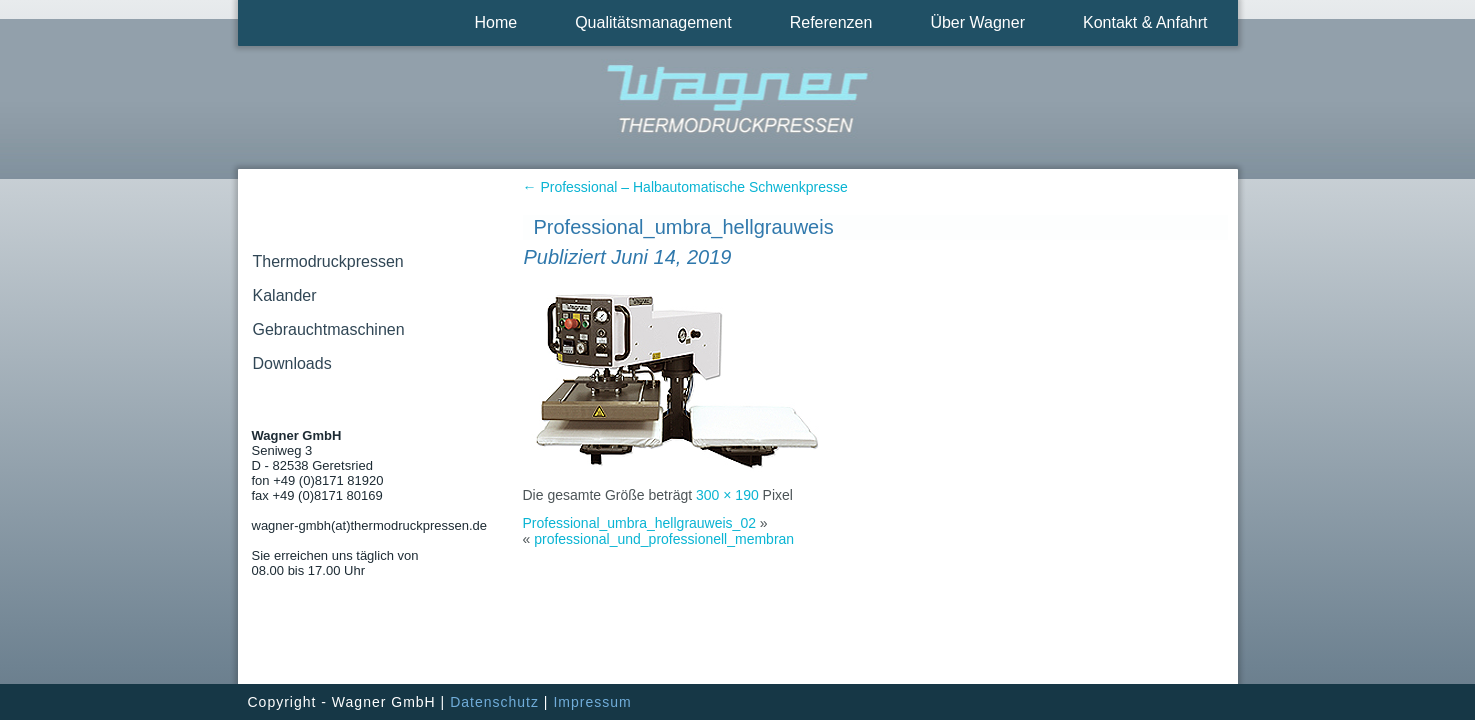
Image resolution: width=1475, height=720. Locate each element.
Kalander (285, 295)
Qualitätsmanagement (653, 22)
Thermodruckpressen (328, 261)
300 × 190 (727, 495)
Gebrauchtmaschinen (329, 329)
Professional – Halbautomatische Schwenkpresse (685, 187)
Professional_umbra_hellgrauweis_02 (639, 523)
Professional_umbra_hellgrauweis (684, 227)
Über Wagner (977, 22)
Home (495, 22)
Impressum (592, 702)
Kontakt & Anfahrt (1145, 22)
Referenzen (831, 22)
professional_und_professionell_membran (664, 539)
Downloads (292, 363)
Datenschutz (494, 702)
